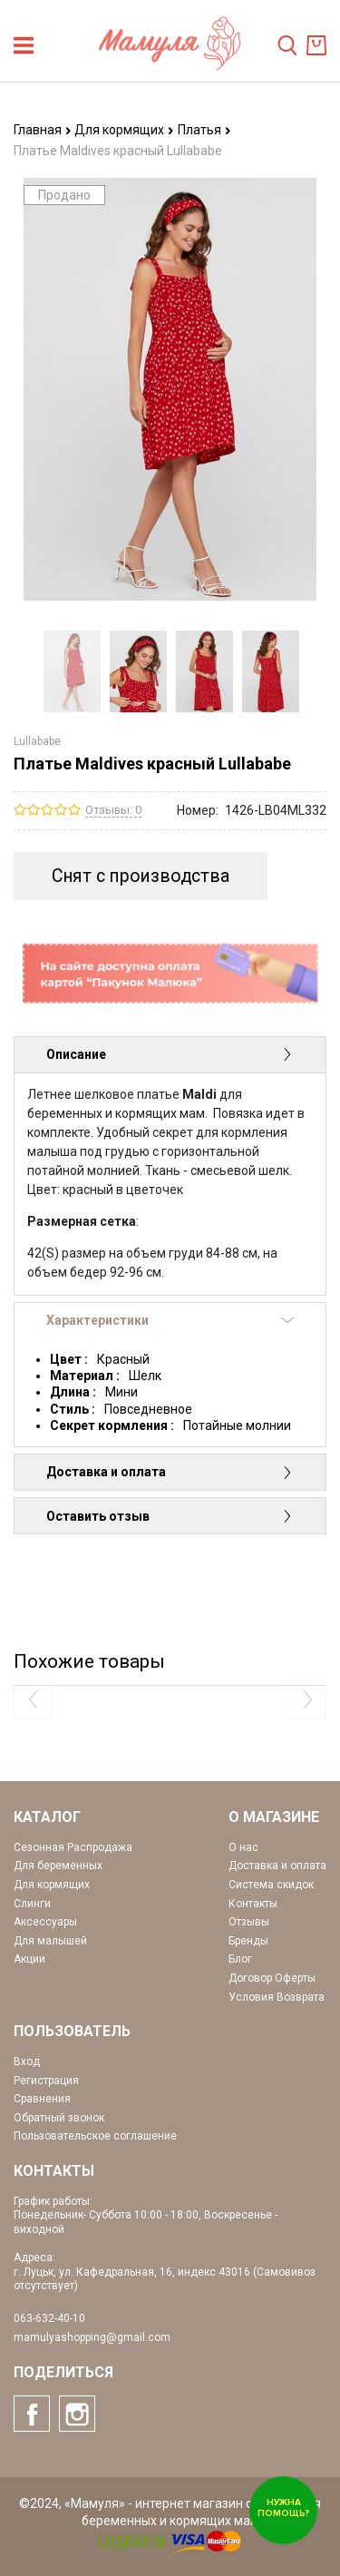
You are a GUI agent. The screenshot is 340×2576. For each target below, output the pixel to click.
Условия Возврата (276, 1997)
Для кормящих (124, 129)
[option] (72, 672)
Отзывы (248, 1921)
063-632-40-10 (49, 2318)
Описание (170, 1054)
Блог (240, 1959)
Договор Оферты (272, 1978)
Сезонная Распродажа (73, 1847)
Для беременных (58, 1865)
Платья (204, 129)
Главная (43, 129)
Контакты (252, 1903)
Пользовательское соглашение (95, 2136)
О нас (243, 1847)
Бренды (248, 1940)
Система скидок (271, 1884)
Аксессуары (45, 1921)
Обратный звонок (59, 2117)
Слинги (32, 1903)
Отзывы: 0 (113, 810)
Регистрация (46, 2080)
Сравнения (42, 2098)
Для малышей (50, 1940)
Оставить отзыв (170, 1516)
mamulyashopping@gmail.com (92, 2337)
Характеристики (170, 1320)
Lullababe (37, 741)
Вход (27, 2061)
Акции (29, 1959)
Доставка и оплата (170, 1471)
